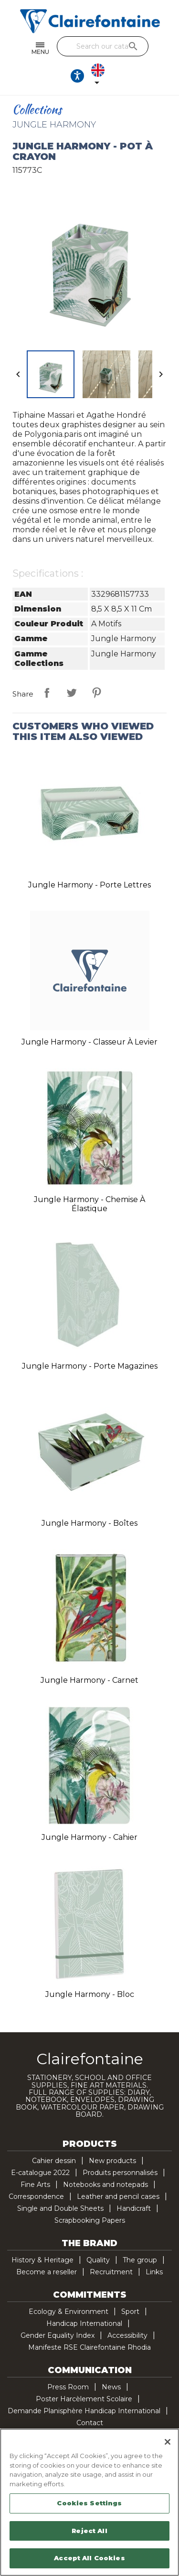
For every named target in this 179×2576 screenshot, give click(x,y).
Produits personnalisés (120, 2172)
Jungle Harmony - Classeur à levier (89, 1041)
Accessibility (127, 2335)
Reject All (89, 2530)
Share (46, 692)
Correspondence (36, 2196)
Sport (130, 2311)
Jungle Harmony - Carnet (89, 1680)
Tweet (71, 692)
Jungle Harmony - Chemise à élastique (89, 1204)
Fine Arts (35, 2184)
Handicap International (84, 2323)
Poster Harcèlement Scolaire (84, 2399)
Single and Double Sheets (60, 2208)
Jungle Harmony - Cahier (89, 1837)
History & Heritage (42, 2260)
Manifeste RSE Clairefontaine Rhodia (89, 2347)
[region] (89, 2502)
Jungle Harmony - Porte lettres (89, 884)
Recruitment (111, 2272)
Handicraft (133, 2208)
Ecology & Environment (68, 2311)
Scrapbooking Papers (89, 2220)
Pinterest (96, 692)
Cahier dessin (54, 2160)
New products (112, 2160)
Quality (98, 2260)
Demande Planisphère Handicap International (84, 2411)
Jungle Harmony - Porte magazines (90, 1366)
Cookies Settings (89, 2503)
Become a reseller (46, 2272)
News (111, 2387)
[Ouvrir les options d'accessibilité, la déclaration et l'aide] (77, 76)
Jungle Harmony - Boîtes (89, 1523)
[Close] (167, 2441)
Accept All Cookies (89, 2558)
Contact (89, 2422)
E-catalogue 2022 (40, 2172)
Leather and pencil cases (118, 2196)
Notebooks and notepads (105, 2184)
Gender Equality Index (58, 2335)
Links (154, 2272)
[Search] (102, 46)
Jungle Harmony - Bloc (89, 1994)
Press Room (68, 2387)
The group (140, 2260)
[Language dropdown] (99, 75)
